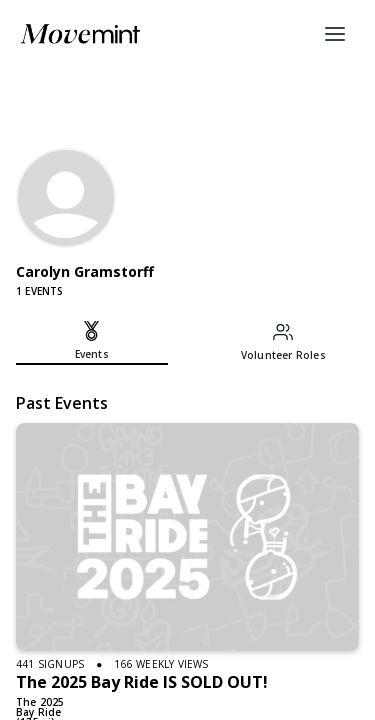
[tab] (92, 343)
